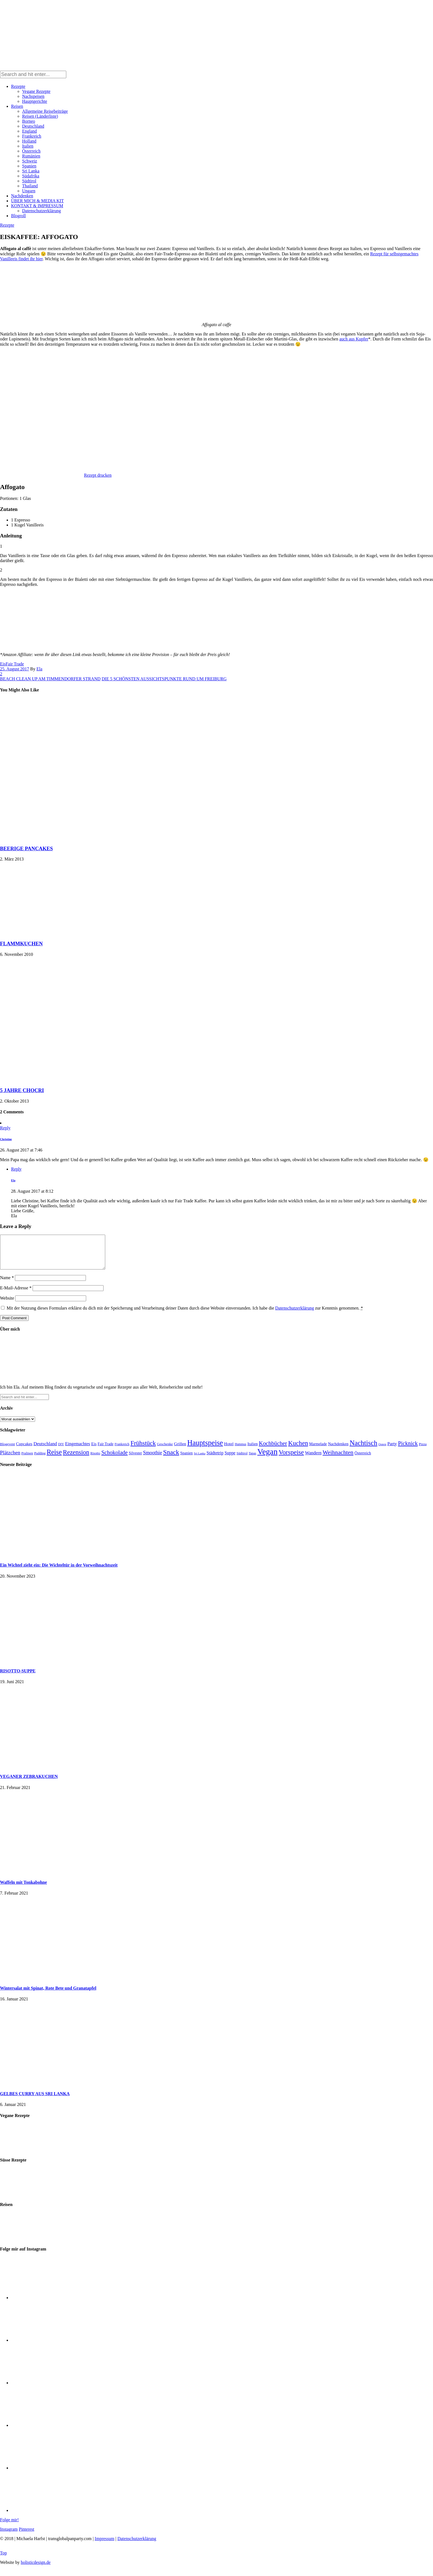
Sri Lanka (30, 171)
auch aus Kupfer (353, 339)
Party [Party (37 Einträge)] (392, 1450)
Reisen (17, 106)
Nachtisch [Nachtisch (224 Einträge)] (363, 1449)
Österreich (31, 151)
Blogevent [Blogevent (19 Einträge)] (7, 1451)
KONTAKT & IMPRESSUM (37, 205)
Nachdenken (22, 195)
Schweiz (29, 161)
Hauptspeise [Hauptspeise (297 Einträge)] (205, 1449)
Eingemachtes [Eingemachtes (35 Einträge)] (77, 1450)
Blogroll (18, 215)
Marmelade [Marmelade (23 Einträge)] (318, 1450)
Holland (29, 141)
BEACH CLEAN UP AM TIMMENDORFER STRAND (50, 678)
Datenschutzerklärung (41, 210)
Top (3, 2559)
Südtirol (29, 181)
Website (7, 1304)
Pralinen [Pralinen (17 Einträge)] (27, 1460)
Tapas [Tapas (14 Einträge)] (252, 1460)
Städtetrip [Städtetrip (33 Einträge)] (215, 1459)
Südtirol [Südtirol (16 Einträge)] (242, 1460)
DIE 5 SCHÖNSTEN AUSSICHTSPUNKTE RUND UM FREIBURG (164, 678)
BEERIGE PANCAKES (26, 848)
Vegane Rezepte (36, 91)
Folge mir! (9, 2526)
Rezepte (18, 86)
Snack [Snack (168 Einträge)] (171, 1458)
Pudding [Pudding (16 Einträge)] (40, 1460)
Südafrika (30, 176)
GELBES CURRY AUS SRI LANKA (35, 2100)
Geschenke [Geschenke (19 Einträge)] (165, 1451)
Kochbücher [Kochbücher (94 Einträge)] (273, 1450)
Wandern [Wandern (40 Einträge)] (313, 1459)
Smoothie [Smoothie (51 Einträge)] (152, 1459)
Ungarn (28, 190)
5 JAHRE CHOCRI (22, 1090)
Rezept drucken (98, 475)
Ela (39, 669)
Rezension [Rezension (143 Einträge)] (76, 1458)
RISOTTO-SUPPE (18, 1677)
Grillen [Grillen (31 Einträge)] (180, 1450)
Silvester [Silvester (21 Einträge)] (135, 1460)
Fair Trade (15, 664)
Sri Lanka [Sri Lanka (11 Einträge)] (199, 1460)
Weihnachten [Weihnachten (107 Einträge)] (338, 1459)
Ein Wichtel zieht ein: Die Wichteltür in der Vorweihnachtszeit (59, 1571)
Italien (27, 146)
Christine (6, 1139)
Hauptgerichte (34, 101)
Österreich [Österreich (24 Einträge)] (363, 1459)
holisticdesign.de (36, 2569)
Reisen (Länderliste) (40, 116)
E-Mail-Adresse (15, 1294)
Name (7, 1284)
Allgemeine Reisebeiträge (45, 111)
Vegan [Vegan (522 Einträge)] (267, 1458)
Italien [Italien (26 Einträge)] (252, 1450)
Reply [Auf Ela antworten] (16, 1169)
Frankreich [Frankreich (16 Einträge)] (122, 1451)
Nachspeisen (33, 96)
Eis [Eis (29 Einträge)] (93, 1450)
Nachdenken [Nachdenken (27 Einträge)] (338, 1450)
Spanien (29, 166)
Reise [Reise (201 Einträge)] (54, 1458)
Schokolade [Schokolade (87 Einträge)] (114, 1459)
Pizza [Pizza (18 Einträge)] (423, 1451)
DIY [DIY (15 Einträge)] (61, 1451)
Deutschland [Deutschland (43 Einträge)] (45, 1450)
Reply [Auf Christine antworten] (5, 1128)
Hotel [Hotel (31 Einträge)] (229, 1450)
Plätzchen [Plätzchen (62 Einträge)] (10, 1459)
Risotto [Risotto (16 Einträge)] (95, 1460)
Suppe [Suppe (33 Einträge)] (230, 1459)
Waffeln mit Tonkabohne (23, 1889)
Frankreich (31, 136)
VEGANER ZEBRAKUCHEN (29, 1783)
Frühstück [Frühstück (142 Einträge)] (143, 1449)
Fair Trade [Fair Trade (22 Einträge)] (105, 1451)
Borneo (28, 121)
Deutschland (33, 126)
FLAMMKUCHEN (21, 943)
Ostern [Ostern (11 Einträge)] (382, 1450)
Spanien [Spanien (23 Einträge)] (186, 1459)
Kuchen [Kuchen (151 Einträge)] (298, 1449)
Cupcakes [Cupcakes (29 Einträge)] (24, 1450)
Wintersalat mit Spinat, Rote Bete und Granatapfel (48, 1994)
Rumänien (31, 156)
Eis (3, 664)
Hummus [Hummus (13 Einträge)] (240, 1450)
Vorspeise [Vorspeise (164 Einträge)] (291, 1458)
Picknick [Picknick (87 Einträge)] (408, 1450)
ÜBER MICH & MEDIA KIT (37, 200)
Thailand (30, 185)
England (29, 131)
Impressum (104, 2545)
